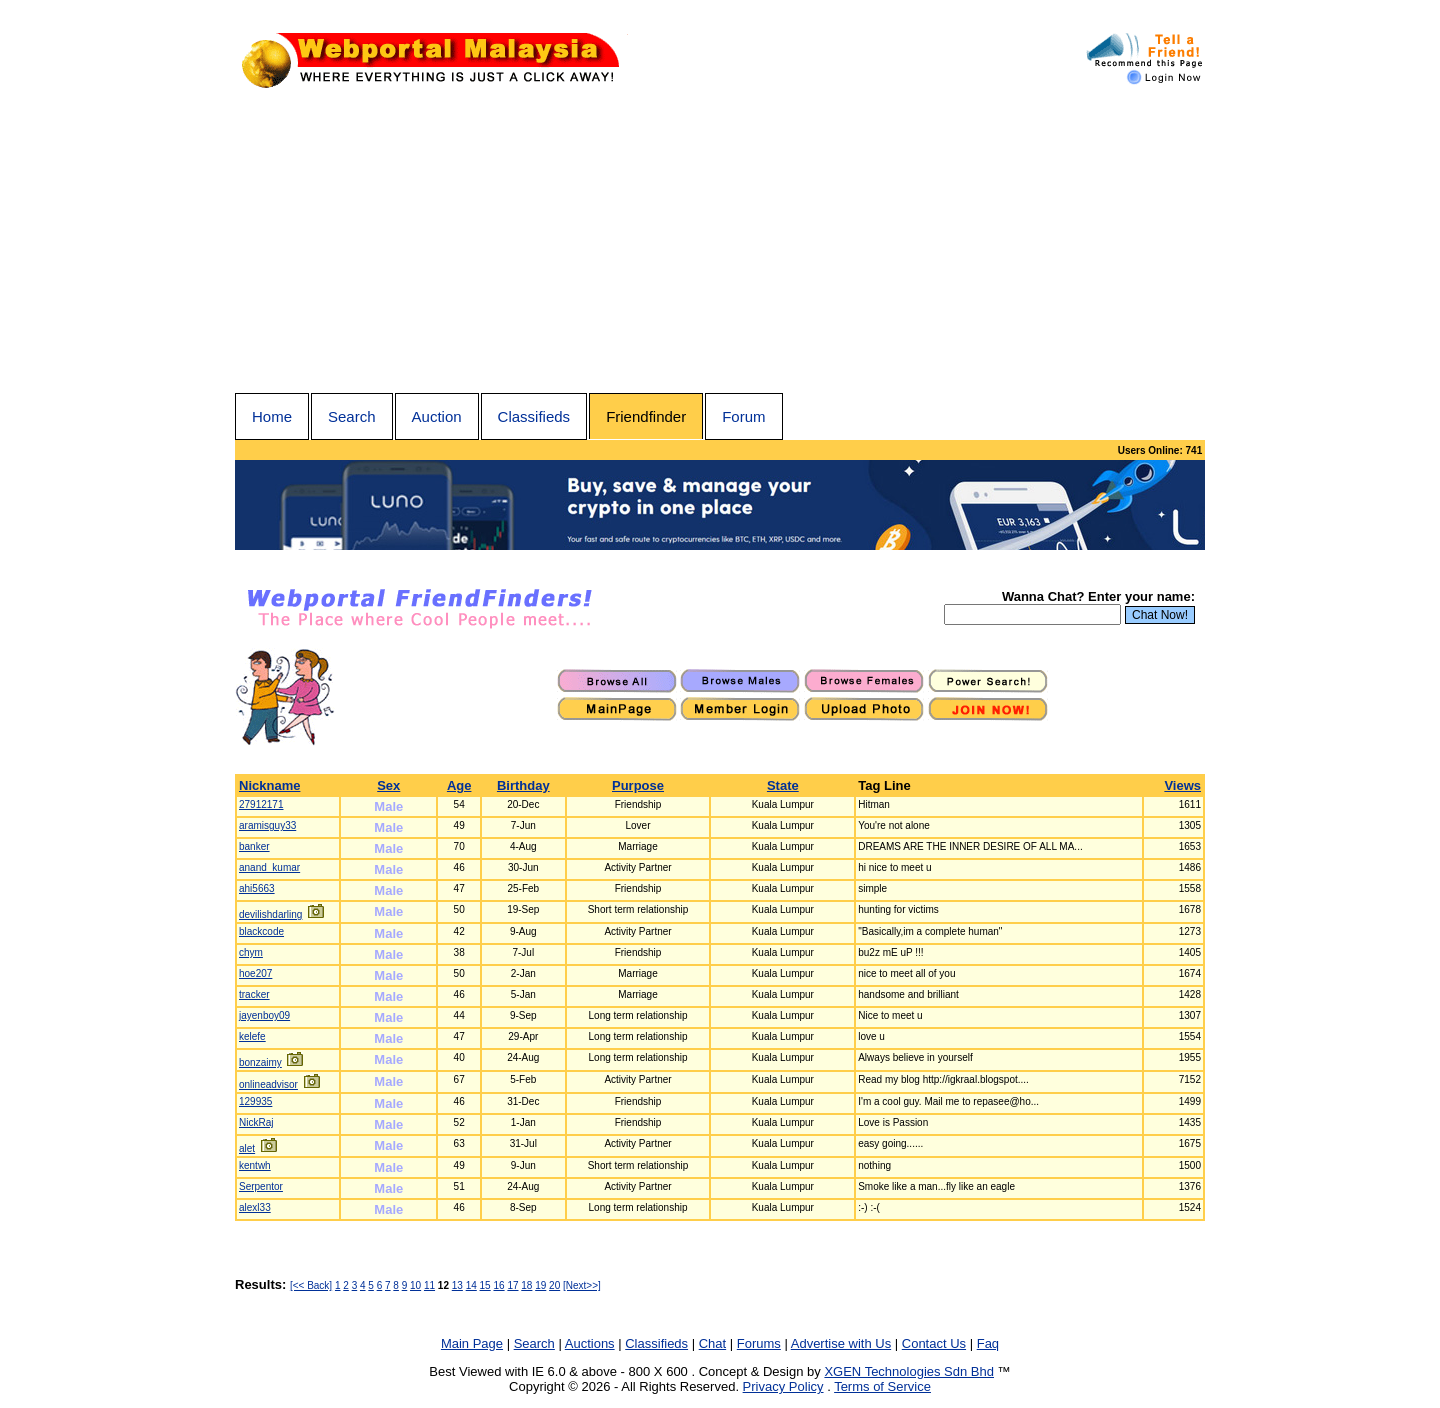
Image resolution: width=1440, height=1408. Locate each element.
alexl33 (255, 1207)
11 (429, 1285)
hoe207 (255, 973)
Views (1182, 785)
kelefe (252, 1036)
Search (352, 416)
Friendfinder (646, 416)
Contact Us (934, 1343)
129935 (255, 1101)
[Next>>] (582, 1285)
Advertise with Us (841, 1343)
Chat (712, 1343)
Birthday (523, 785)
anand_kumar (269, 867)
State (783, 785)
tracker (254, 994)
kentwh (255, 1165)
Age (459, 785)
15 (485, 1285)
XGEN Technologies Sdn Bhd (909, 1371)
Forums (759, 1343)
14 (471, 1285)
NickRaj (256, 1122)
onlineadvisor (268, 1084)
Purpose (638, 785)
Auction (437, 416)
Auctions (590, 1343)
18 (526, 1285)
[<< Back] (311, 1285)
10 (415, 1285)
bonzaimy (260, 1062)
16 (498, 1285)
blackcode (261, 931)
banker (254, 846)
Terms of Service (882, 1386)
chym (251, 952)
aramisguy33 (267, 825)
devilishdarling (270, 914)
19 (540, 1285)
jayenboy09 (264, 1015)
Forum (743, 416)
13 (457, 1285)
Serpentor (261, 1186)
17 (512, 1285)
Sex (388, 785)
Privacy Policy (783, 1386)
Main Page (472, 1343)
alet (247, 1148)
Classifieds (534, 416)
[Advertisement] (720, 243)
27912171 (261, 804)
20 (554, 1285)
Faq (988, 1343)
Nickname (269, 785)
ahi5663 (257, 888)
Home (272, 416)
